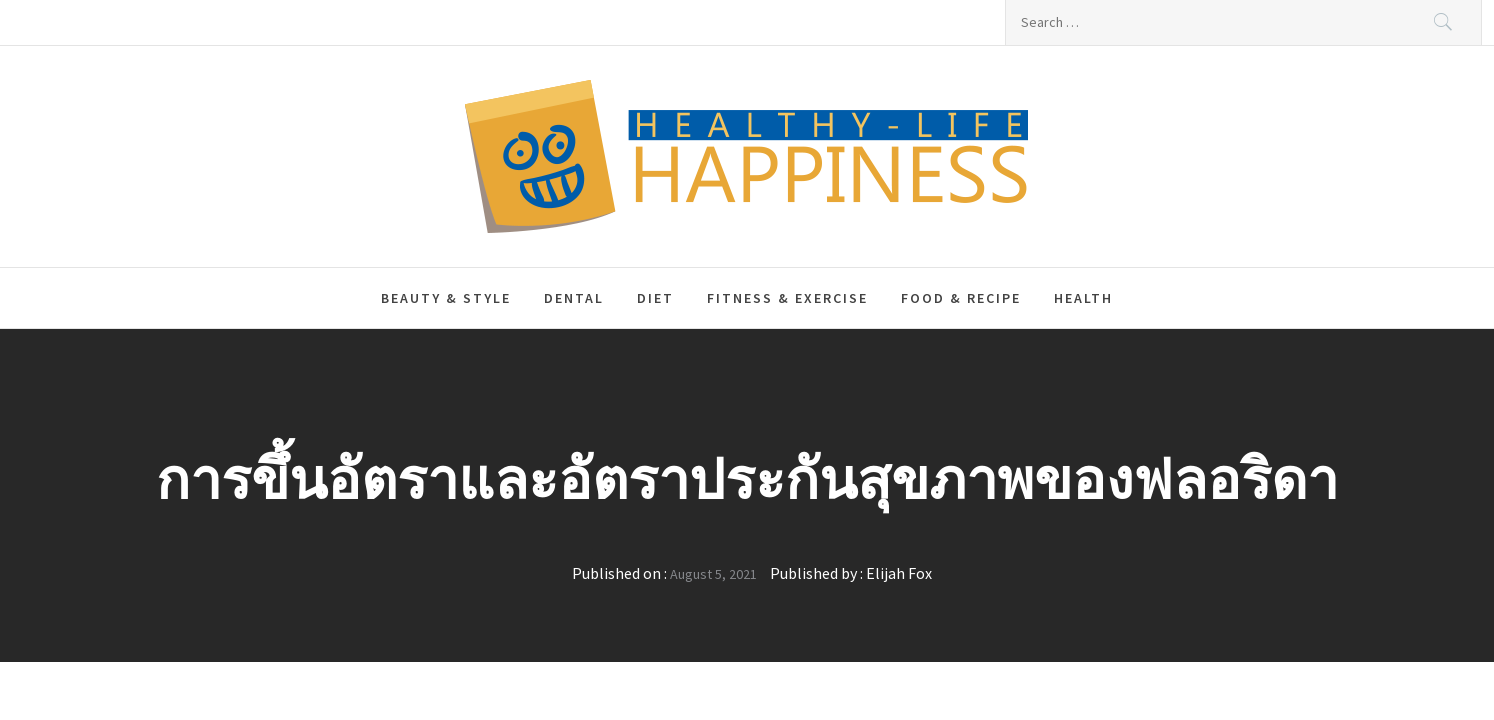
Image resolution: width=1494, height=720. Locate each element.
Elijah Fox (899, 573)
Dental (574, 298)
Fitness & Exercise (787, 298)
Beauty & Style (446, 298)
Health (1083, 298)
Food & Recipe (961, 298)
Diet (655, 298)
